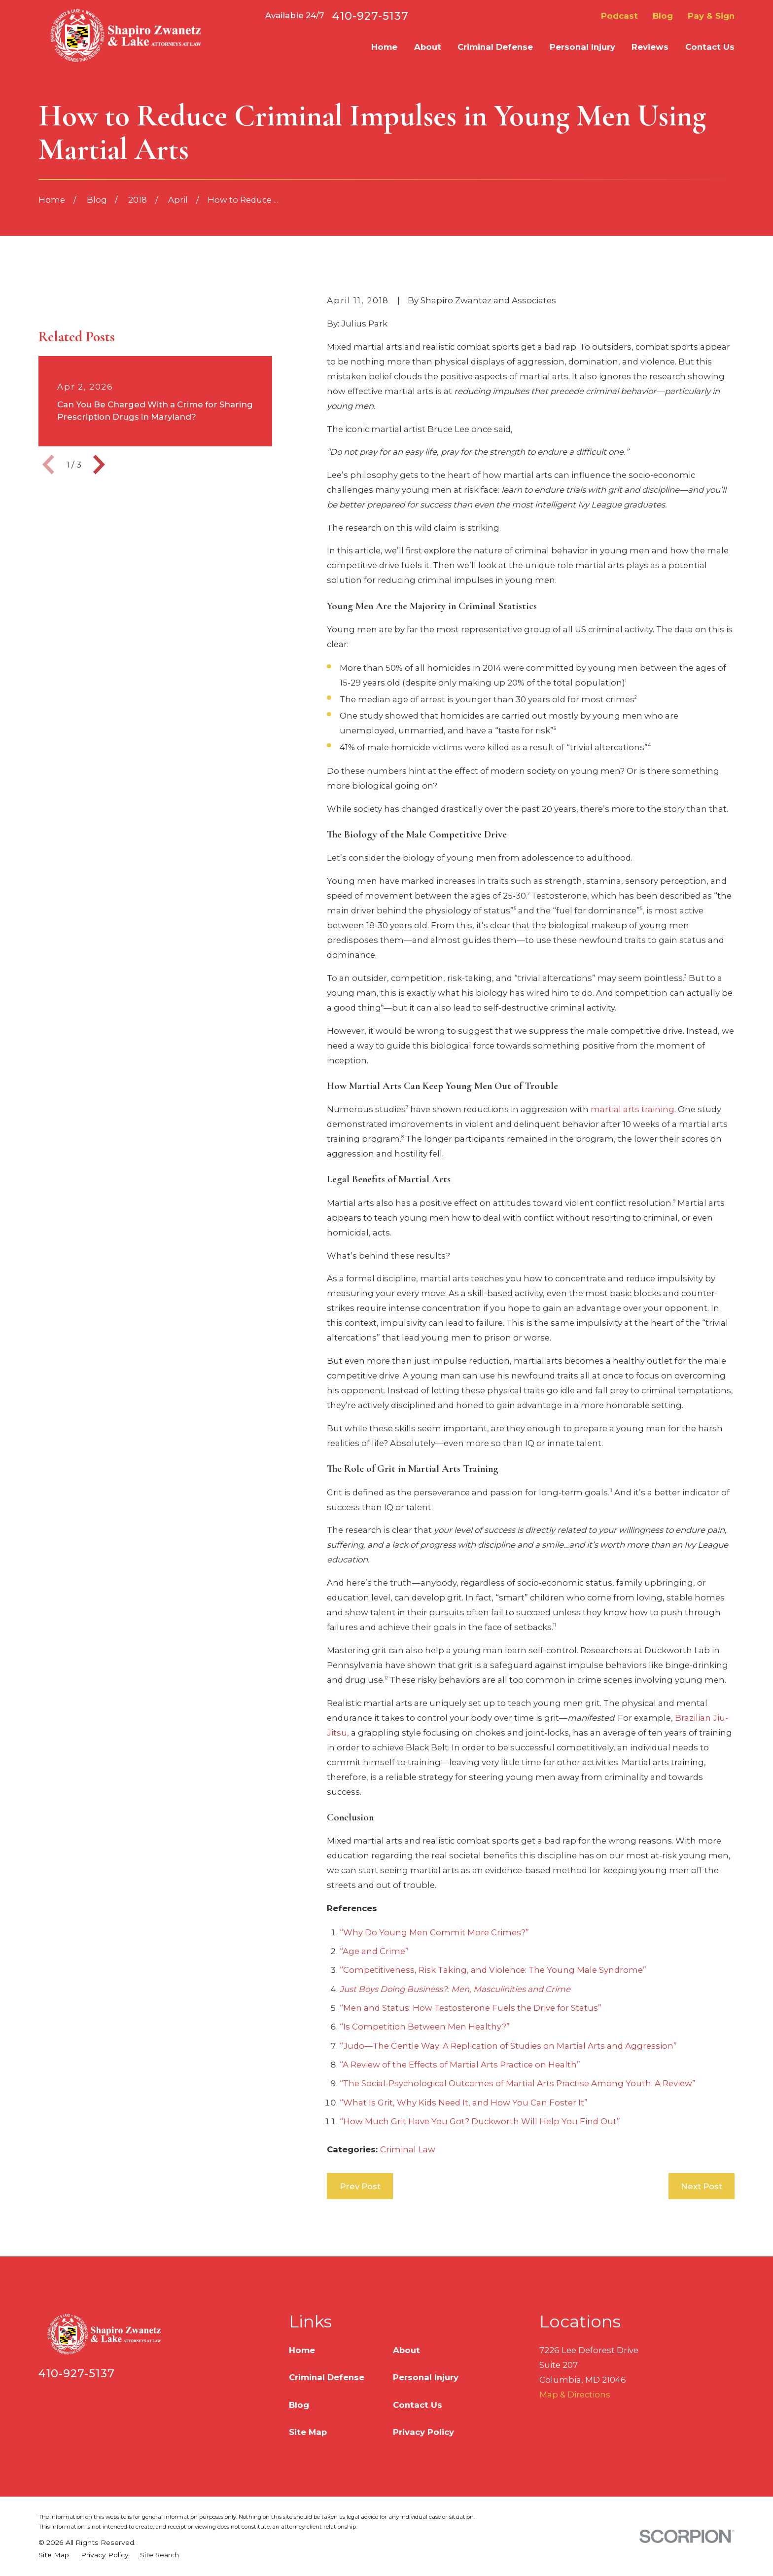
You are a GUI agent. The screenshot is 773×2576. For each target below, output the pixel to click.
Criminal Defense (326, 2377)
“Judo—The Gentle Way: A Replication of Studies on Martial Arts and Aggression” (508, 2046)
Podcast (619, 16)
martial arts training (632, 1109)
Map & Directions (574, 2394)
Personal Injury (425, 2377)
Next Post (701, 2186)
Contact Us (417, 2405)
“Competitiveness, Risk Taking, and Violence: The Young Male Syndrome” (493, 1970)
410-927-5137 (370, 15)
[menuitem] (53, 2555)
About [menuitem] (427, 47)
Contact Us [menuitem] (710, 47)
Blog (663, 16)
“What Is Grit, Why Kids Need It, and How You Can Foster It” (464, 2102)
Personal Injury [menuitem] (582, 47)
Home (302, 2350)
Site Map (308, 2432)
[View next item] (99, 621)
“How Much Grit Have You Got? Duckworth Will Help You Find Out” (480, 2121)
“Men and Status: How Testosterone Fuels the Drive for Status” (470, 2008)
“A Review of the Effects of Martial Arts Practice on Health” (460, 2064)
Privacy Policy (423, 2432)
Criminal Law (407, 2149)
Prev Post (360, 2186)
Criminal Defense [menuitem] (495, 47)
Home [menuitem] (384, 47)
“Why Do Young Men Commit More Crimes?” (434, 1932)
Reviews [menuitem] (650, 47)
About (406, 2350)
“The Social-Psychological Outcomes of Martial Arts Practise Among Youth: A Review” (518, 2083)
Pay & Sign (711, 16)
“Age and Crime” (374, 1951)
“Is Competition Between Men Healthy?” (425, 2027)
